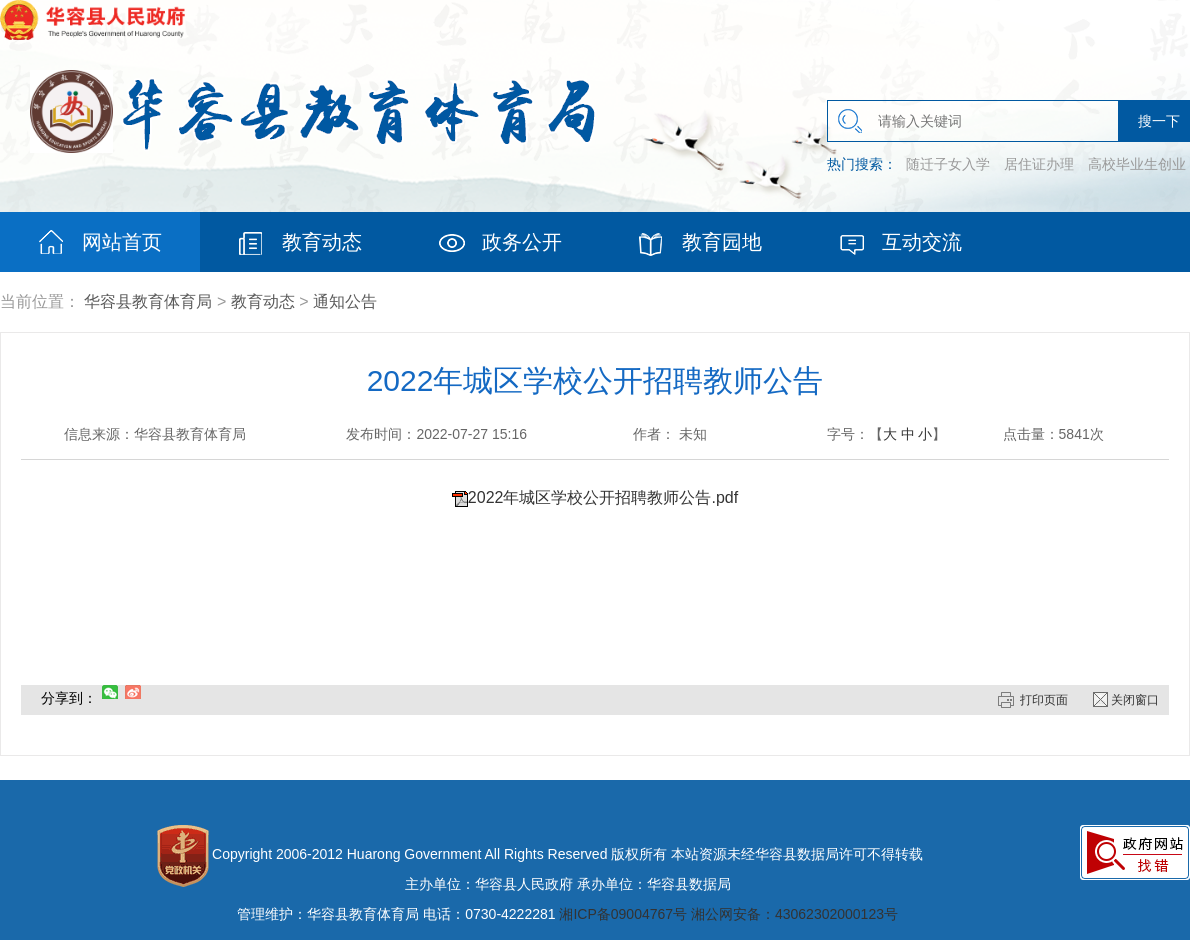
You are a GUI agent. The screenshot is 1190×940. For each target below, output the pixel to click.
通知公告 (345, 301)
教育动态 (263, 301)
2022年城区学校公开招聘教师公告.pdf (603, 497)
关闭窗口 (1135, 700)
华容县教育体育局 (148, 301)
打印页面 (1044, 700)
